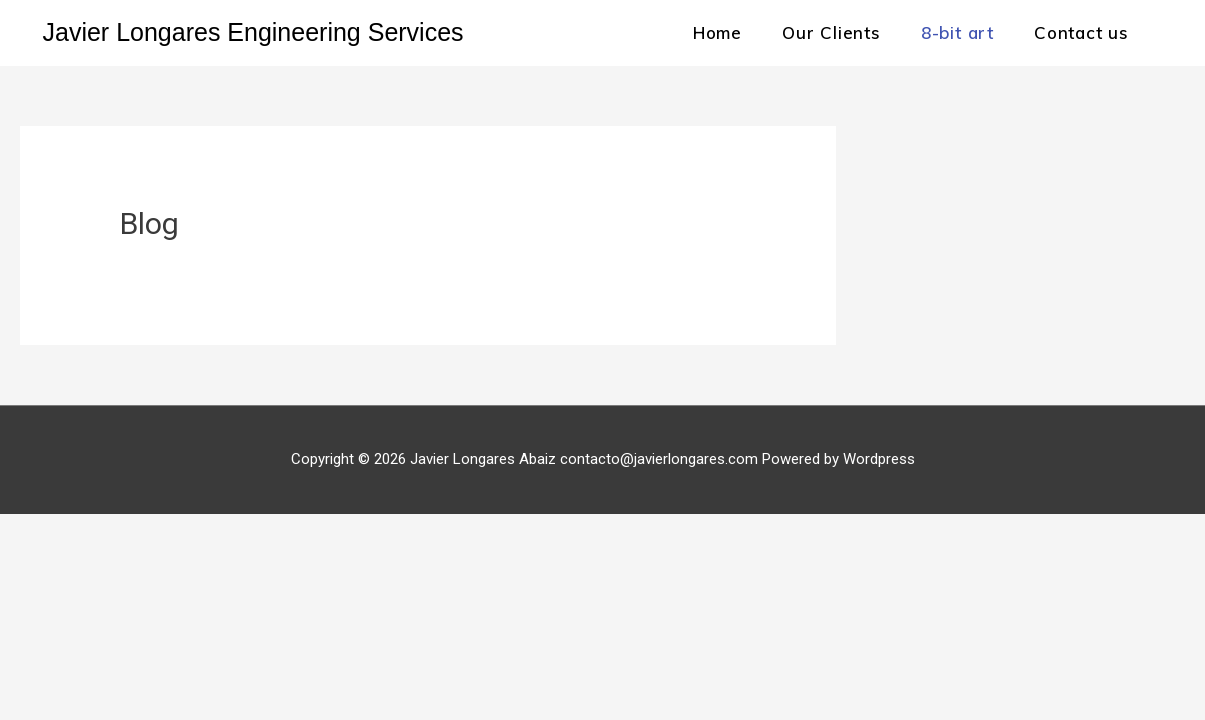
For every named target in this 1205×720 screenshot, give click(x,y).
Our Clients (831, 32)
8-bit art (957, 32)
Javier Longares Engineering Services (253, 32)
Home (717, 32)
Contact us (1081, 32)
